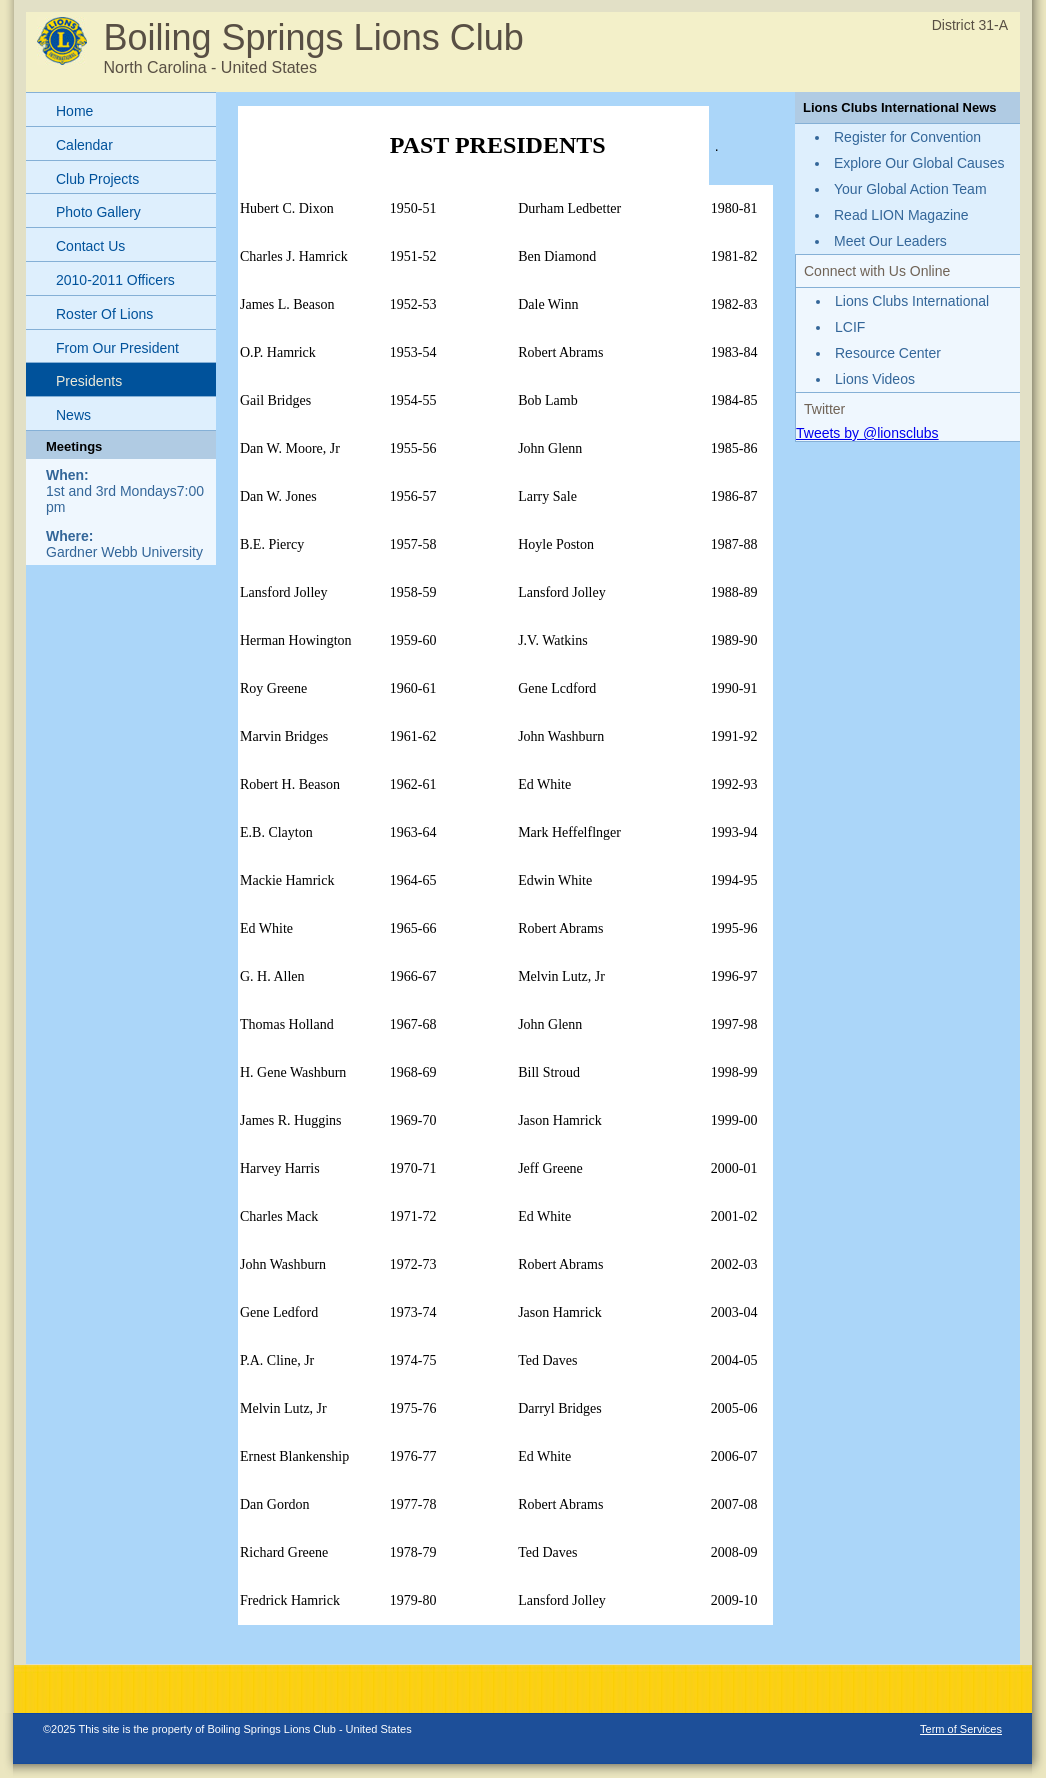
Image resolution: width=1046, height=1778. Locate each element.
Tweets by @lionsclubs (867, 433)
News (73, 415)
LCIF (850, 327)
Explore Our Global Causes (919, 163)
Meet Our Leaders (890, 241)
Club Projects (97, 179)
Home (74, 111)
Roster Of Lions (104, 314)
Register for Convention (907, 137)
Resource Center (888, 353)
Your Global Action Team (910, 189)
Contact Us (90, 246)
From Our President (117, 348)
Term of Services (961, 1729)
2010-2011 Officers (115, 280)
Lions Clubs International (912, 301)
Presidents (89, 381)
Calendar (84, 145)
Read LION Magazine (901, 215)
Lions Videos (875, 379)
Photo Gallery (98, 212)
